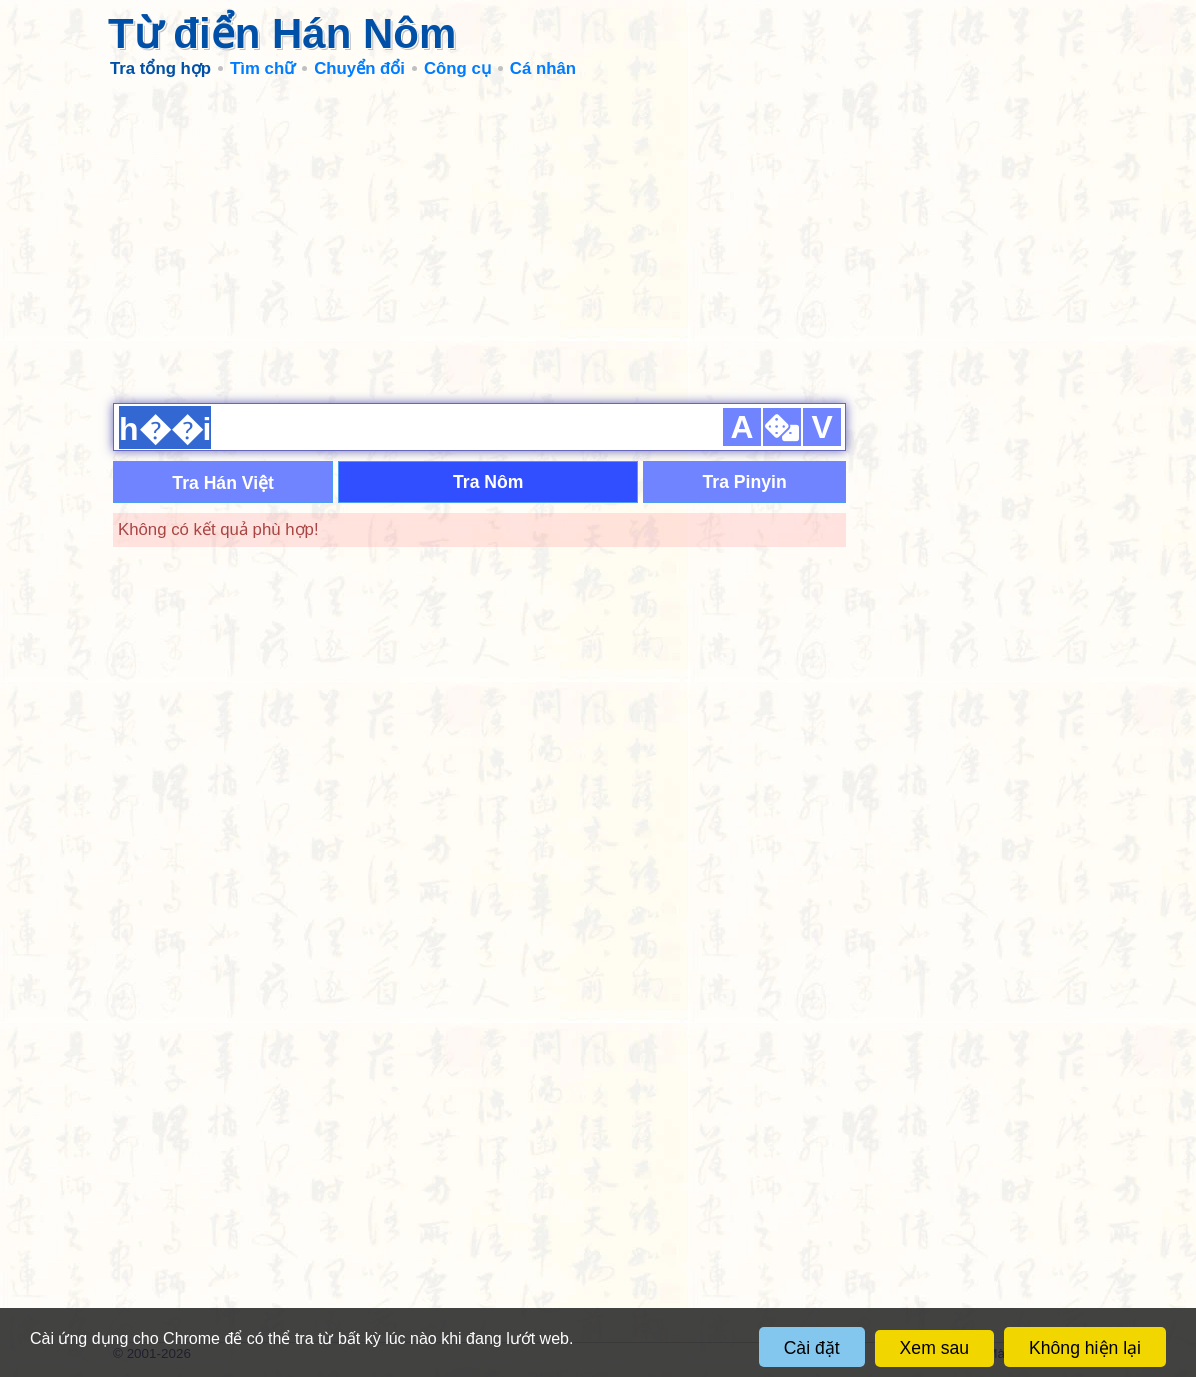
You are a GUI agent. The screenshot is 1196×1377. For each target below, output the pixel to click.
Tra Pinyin (745, 482)
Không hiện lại (1085, 1348)
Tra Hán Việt (223, 483)
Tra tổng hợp (160, 68)
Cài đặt (812, 1348)
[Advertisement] (598, 240)
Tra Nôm (488, 482)
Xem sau (934, 1348)
